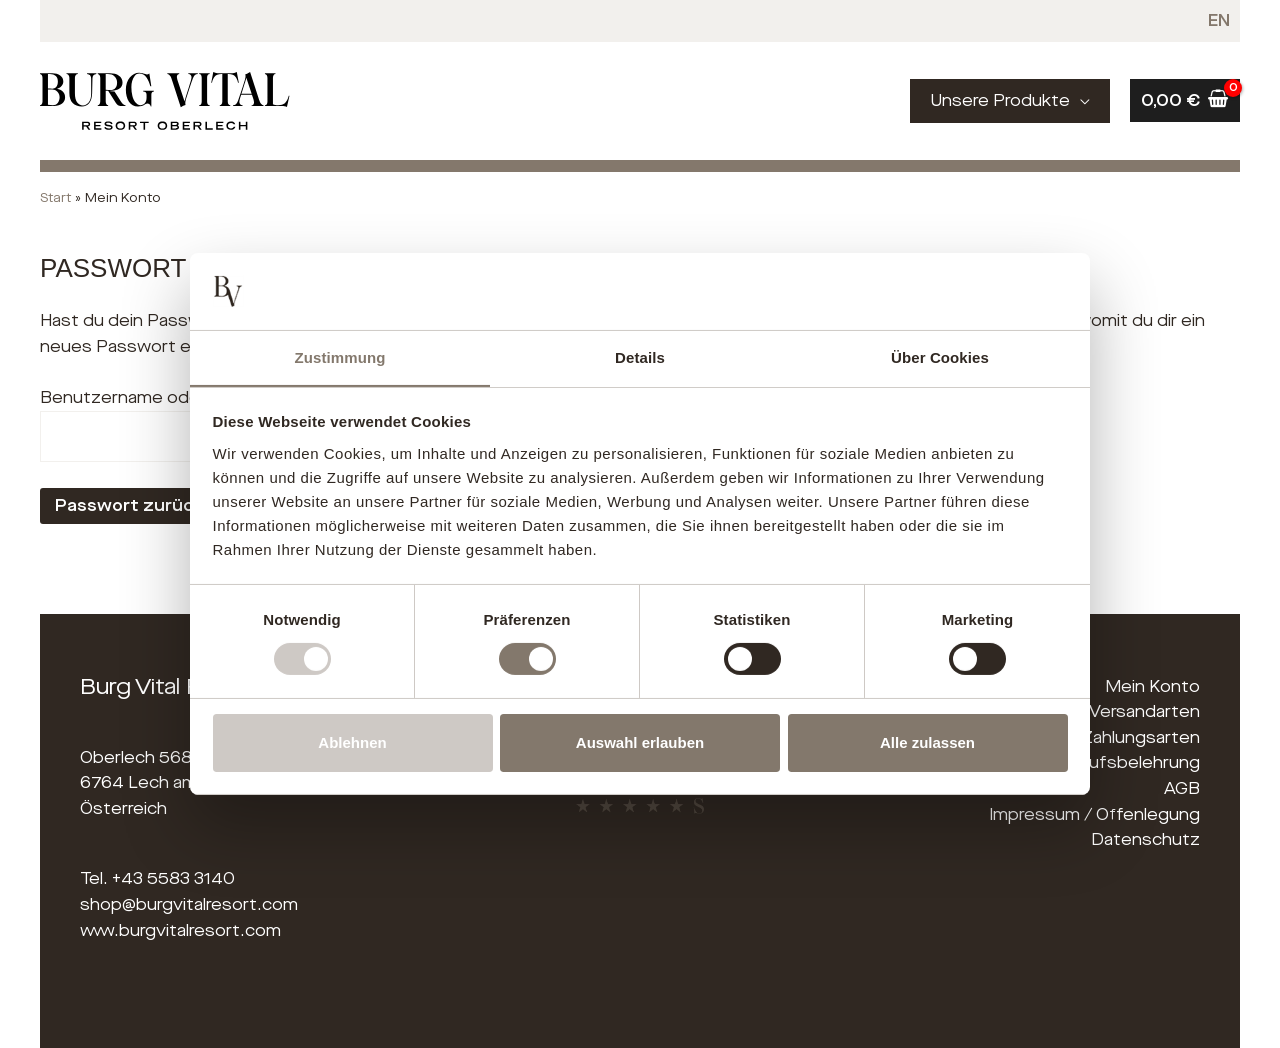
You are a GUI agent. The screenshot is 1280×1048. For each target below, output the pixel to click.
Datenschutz (1145, 839)
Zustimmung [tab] (340, 356)
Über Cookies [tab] (940, 356)
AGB (1182, 788)
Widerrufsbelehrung (1118, 762)
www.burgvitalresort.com (180, 930)
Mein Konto (1152, 686)
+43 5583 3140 (173, 878)
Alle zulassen (927, 742)
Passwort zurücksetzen (160, 505)
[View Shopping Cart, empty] (1185, 100)
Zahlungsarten (1140, 737)
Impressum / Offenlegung (1094, 814)
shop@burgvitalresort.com (189, 904)
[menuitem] (1220, 21)
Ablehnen (352, 742)
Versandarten (1144, 711)
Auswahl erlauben (640, 742)
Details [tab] (640, 356)
